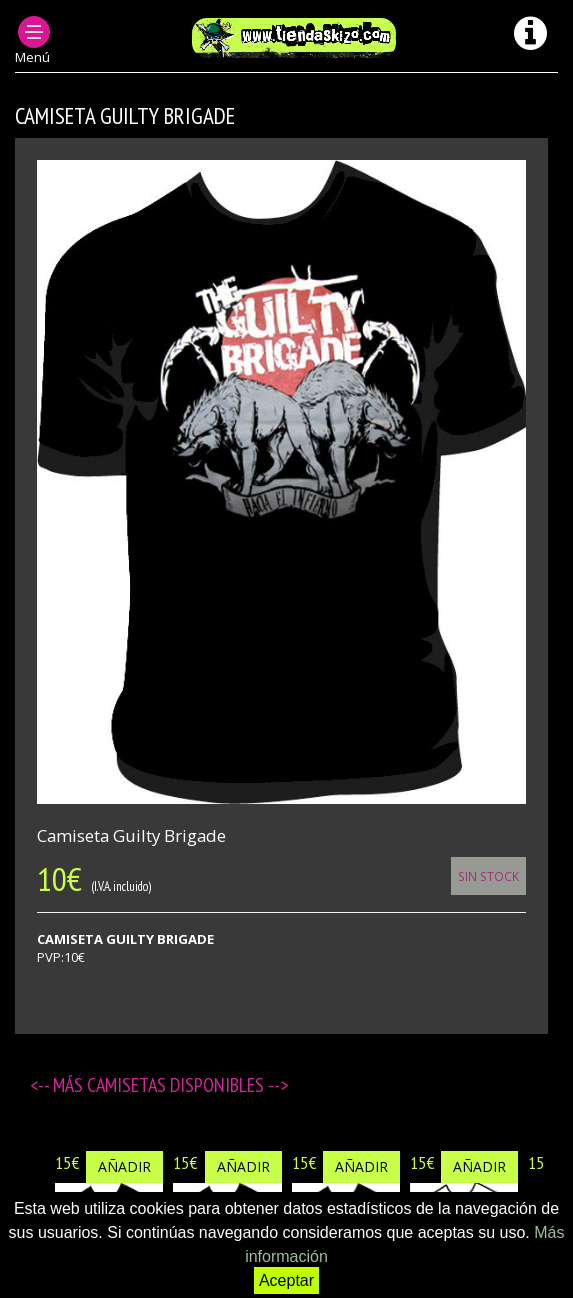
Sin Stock (488, 876)
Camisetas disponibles (177, 1085)
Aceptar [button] (286, 1280)
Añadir (124, 1166)
